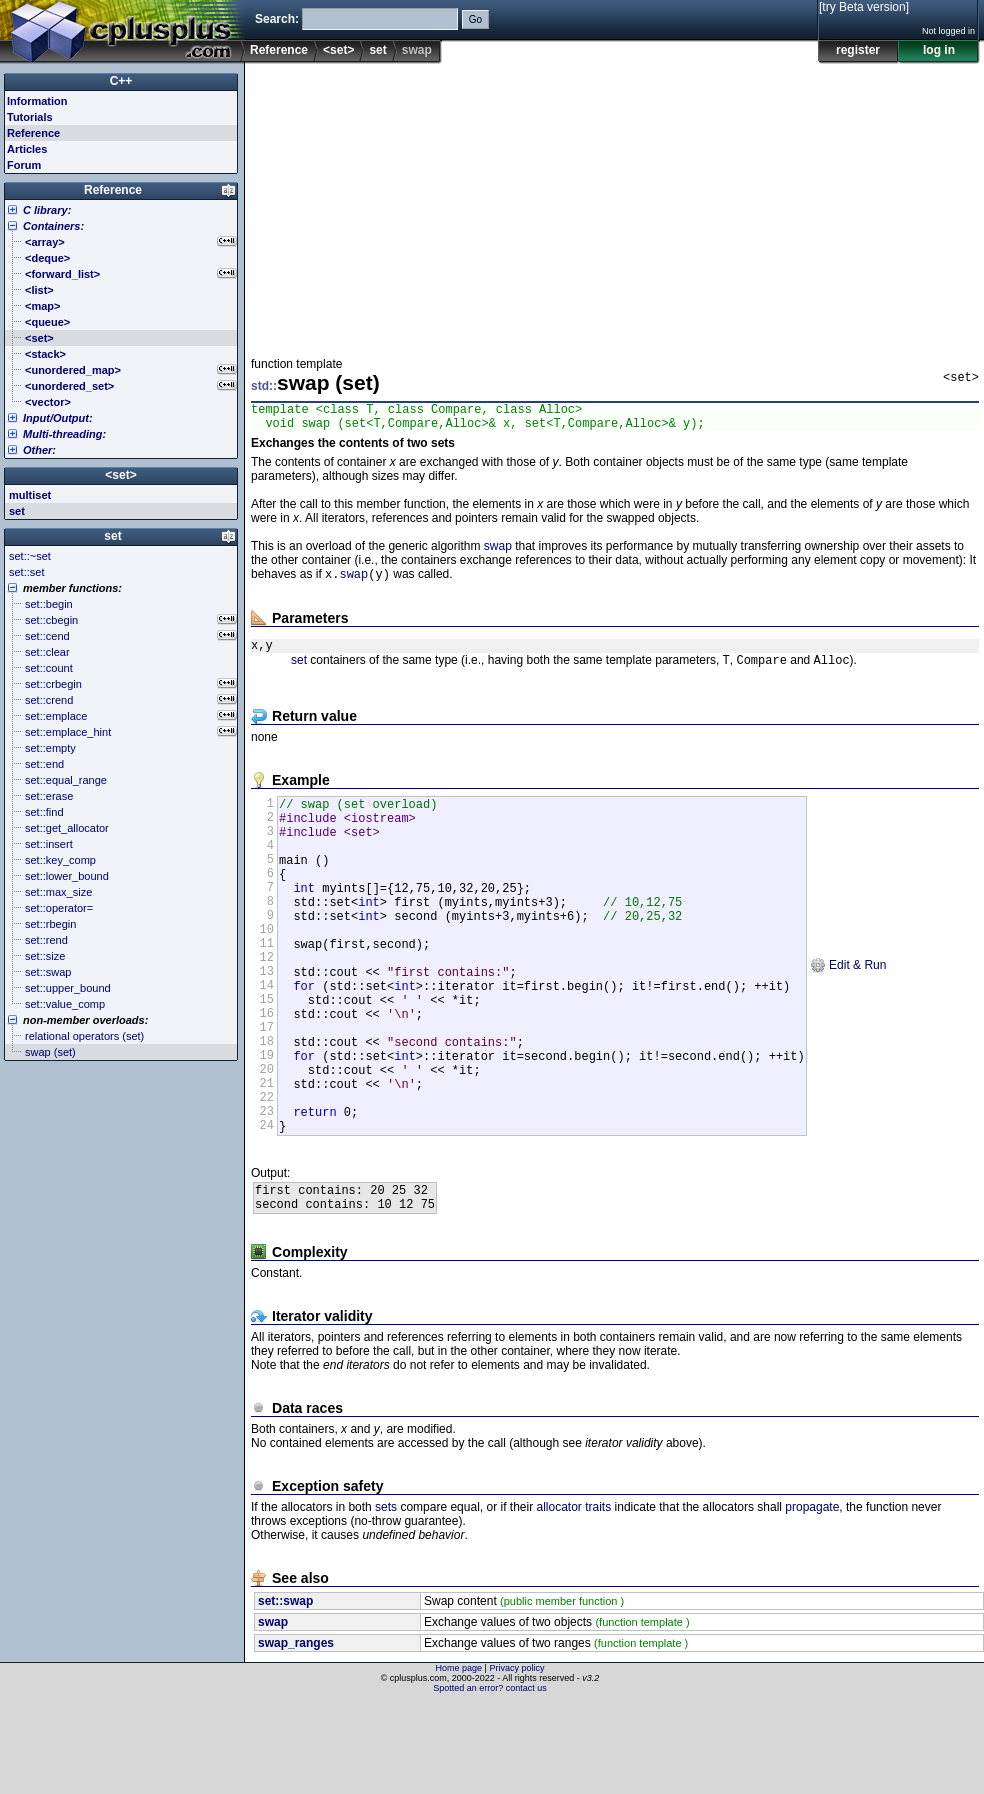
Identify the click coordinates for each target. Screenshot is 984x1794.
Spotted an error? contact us (490, 1779)
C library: (47, 210)
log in (939, 50)
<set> (338, 50)
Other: (39, 450)
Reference (279, 50)
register (858, 50)
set (377, 50)
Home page (459, 1759)
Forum (24, 165)
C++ (121, 81)
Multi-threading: (64, 434)
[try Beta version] (864, 7)
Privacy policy (516, 1759)
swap (498, 552)
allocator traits (574, 1598)
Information (37, 101)
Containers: (53, 226)
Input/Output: (58, 418)
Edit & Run (848, 1014)
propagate (812, 1598)
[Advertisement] (606, 204)
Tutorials (30, 117)
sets (386, 1598)
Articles (27, 149)
